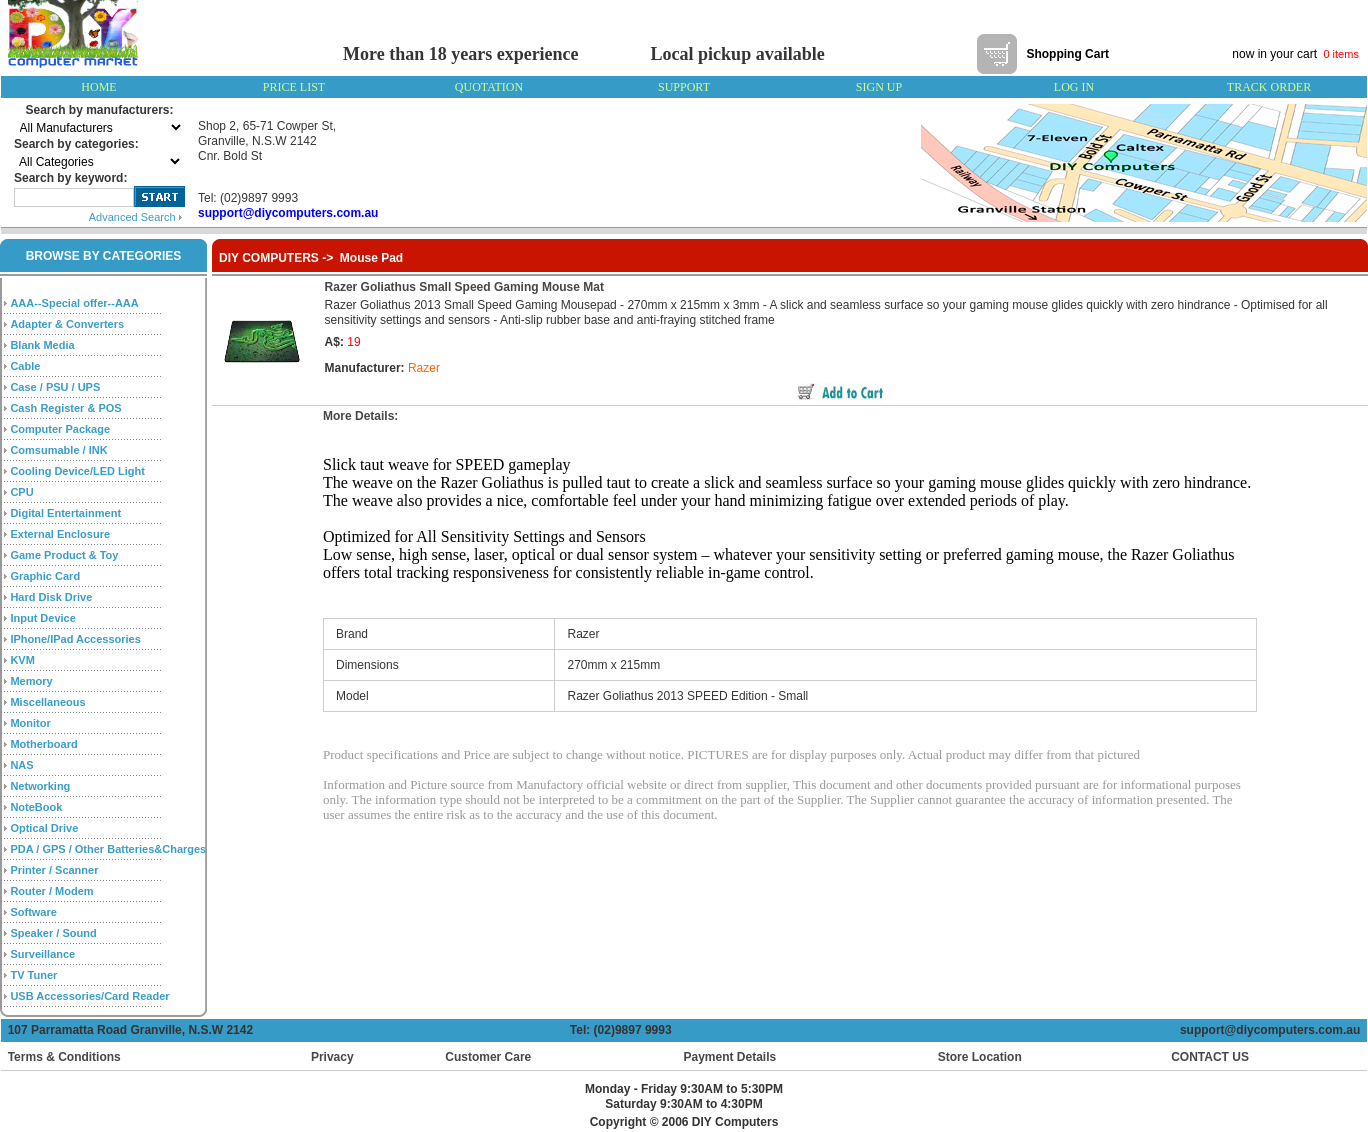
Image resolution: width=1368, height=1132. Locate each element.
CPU (21, 492)
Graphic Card (45, 576)
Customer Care (488, 1057)
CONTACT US (1206, 1057)
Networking (40, 786)
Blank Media (42, 345)
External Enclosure (60, 534)
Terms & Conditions (64, 1057)
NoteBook (36, 807)
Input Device (42, 618)
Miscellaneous (47, 702)
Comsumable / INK (58, 450)
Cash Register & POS (65, 408)
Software (33, 912)
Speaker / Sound (53, 933)
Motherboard (43, 744)
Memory (31, 681)
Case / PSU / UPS (55, 387)
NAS (21, 765)
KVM (22, 660)
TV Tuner (33, 975)
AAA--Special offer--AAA (74, 303)
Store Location (980, 1057)
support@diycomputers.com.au (1273, 1030)
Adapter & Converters (67, 324)
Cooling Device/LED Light (77, 471)
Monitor (30, 723)
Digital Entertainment (65, 513)
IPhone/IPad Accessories (75, 639)
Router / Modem (51, 891)
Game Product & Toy (64, 555)
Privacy (332, 1057)
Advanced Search (135, 217)
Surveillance (42, 954)
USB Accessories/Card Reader (89, 996)
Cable (25, 366)
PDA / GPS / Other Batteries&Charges (108, 849)
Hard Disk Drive (51, 597)
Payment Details (729, 1057)
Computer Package (60, 429)
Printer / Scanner (54, 870)
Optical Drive (44, 828)
